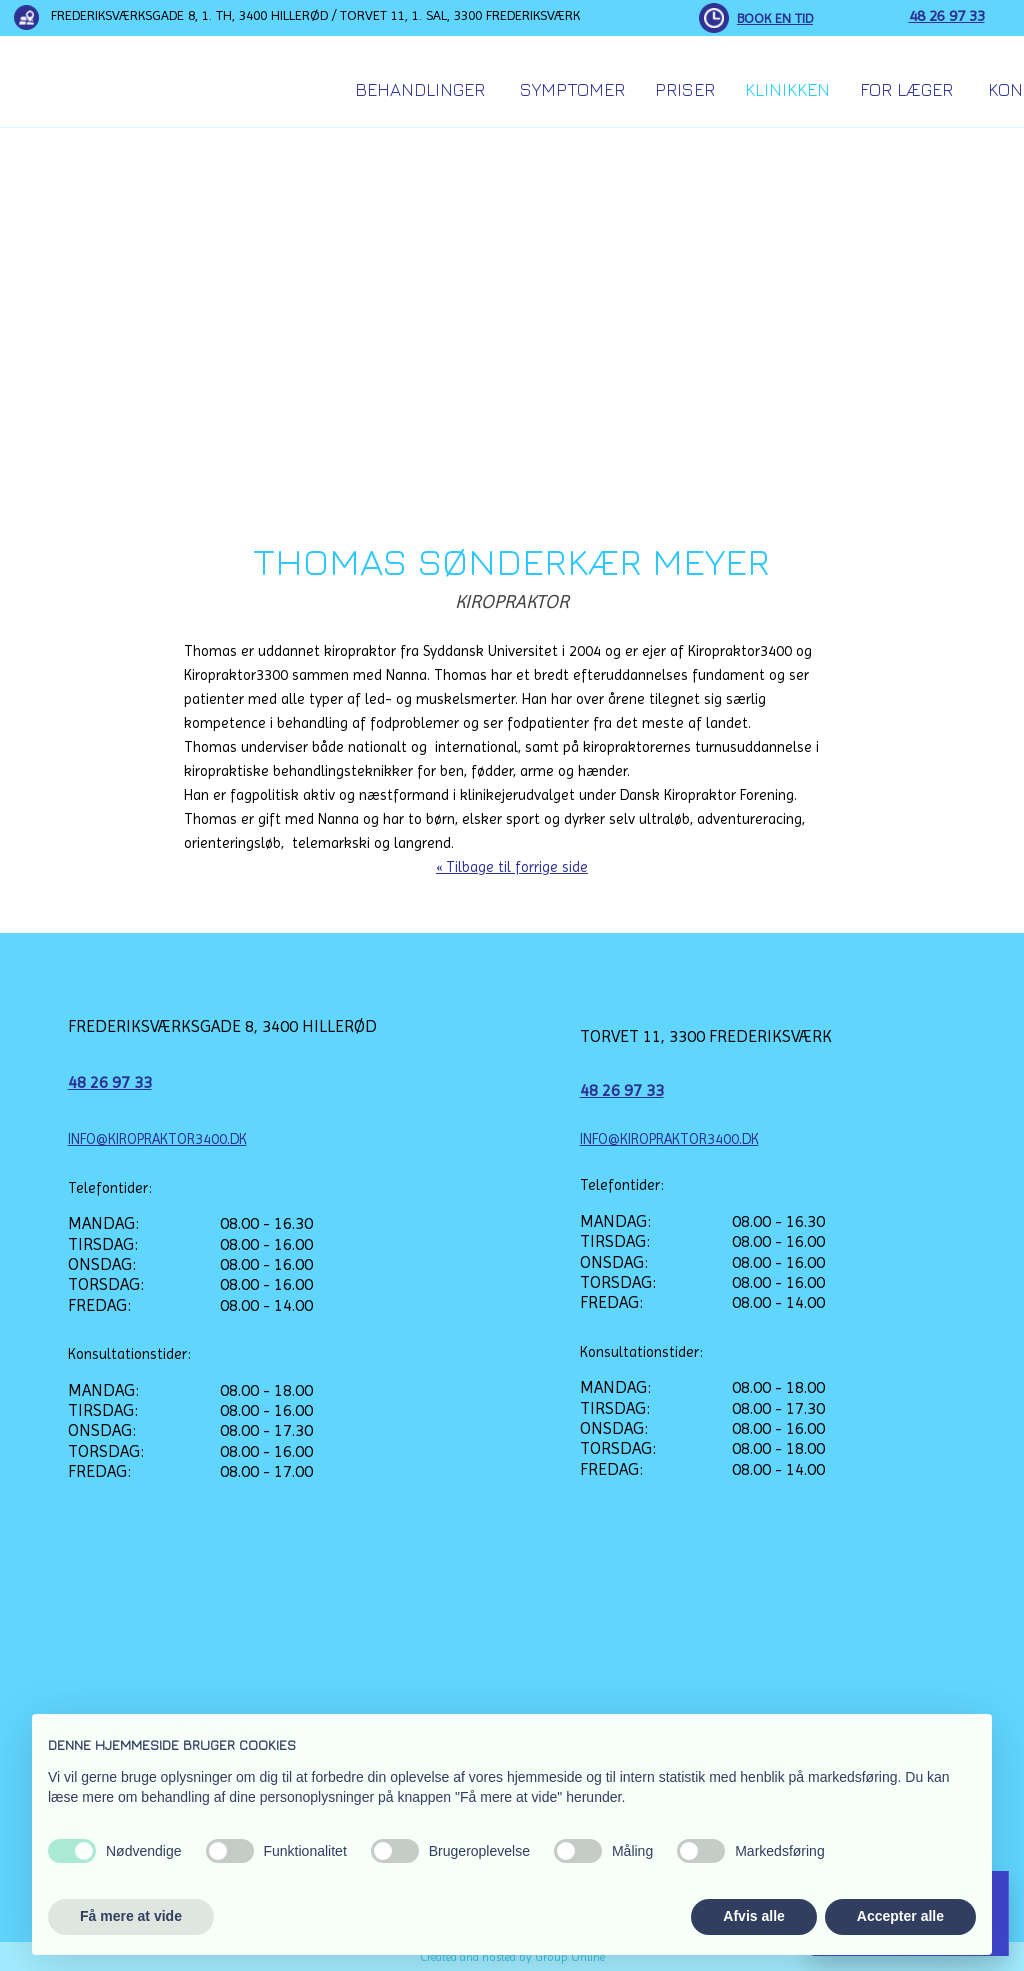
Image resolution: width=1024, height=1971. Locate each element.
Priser (685, 89)
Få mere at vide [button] (131, 1916)
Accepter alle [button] (900, 1916)
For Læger (906, 89)
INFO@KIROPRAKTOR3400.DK (157, 1139)
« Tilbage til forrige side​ (512, 867)
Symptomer (572, 89)
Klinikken (787, 89)
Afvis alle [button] (753, 1916)
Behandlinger (420, 89)
